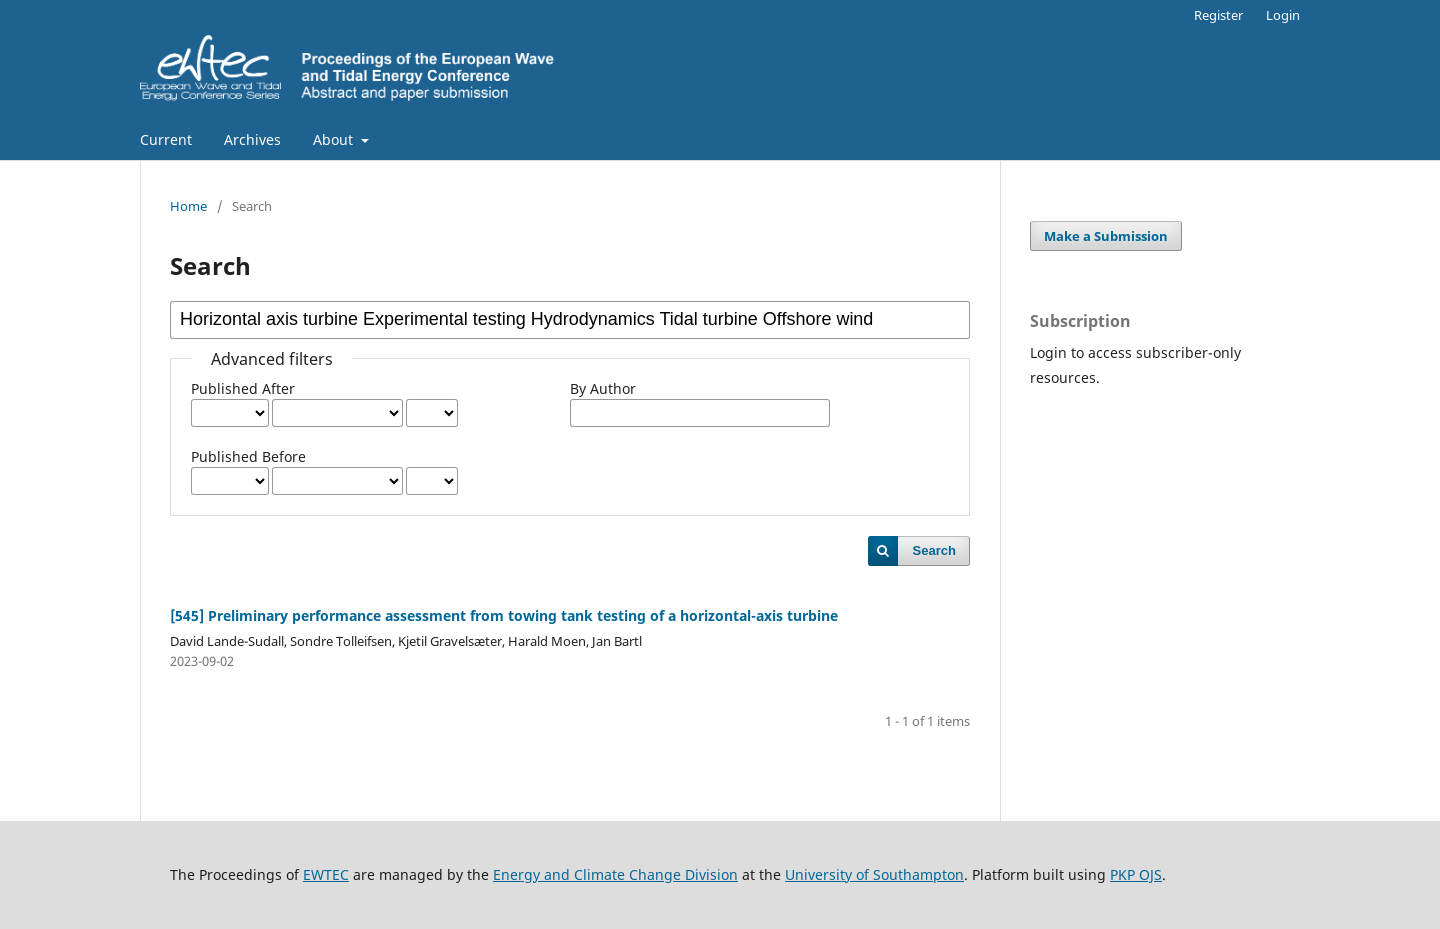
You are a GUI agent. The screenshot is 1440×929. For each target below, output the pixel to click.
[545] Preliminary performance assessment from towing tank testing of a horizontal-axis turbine (504, 615)
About (335, 139)
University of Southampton (874, 874)
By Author (603, 388)
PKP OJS (1136, 874)
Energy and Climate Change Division (615, 874)
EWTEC (326, 874)
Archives (252, 139)
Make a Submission (1106, 236)
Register (1218, 15)
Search (934, 550)
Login (1283, 15)
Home (188, 206)
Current (166, 139)
